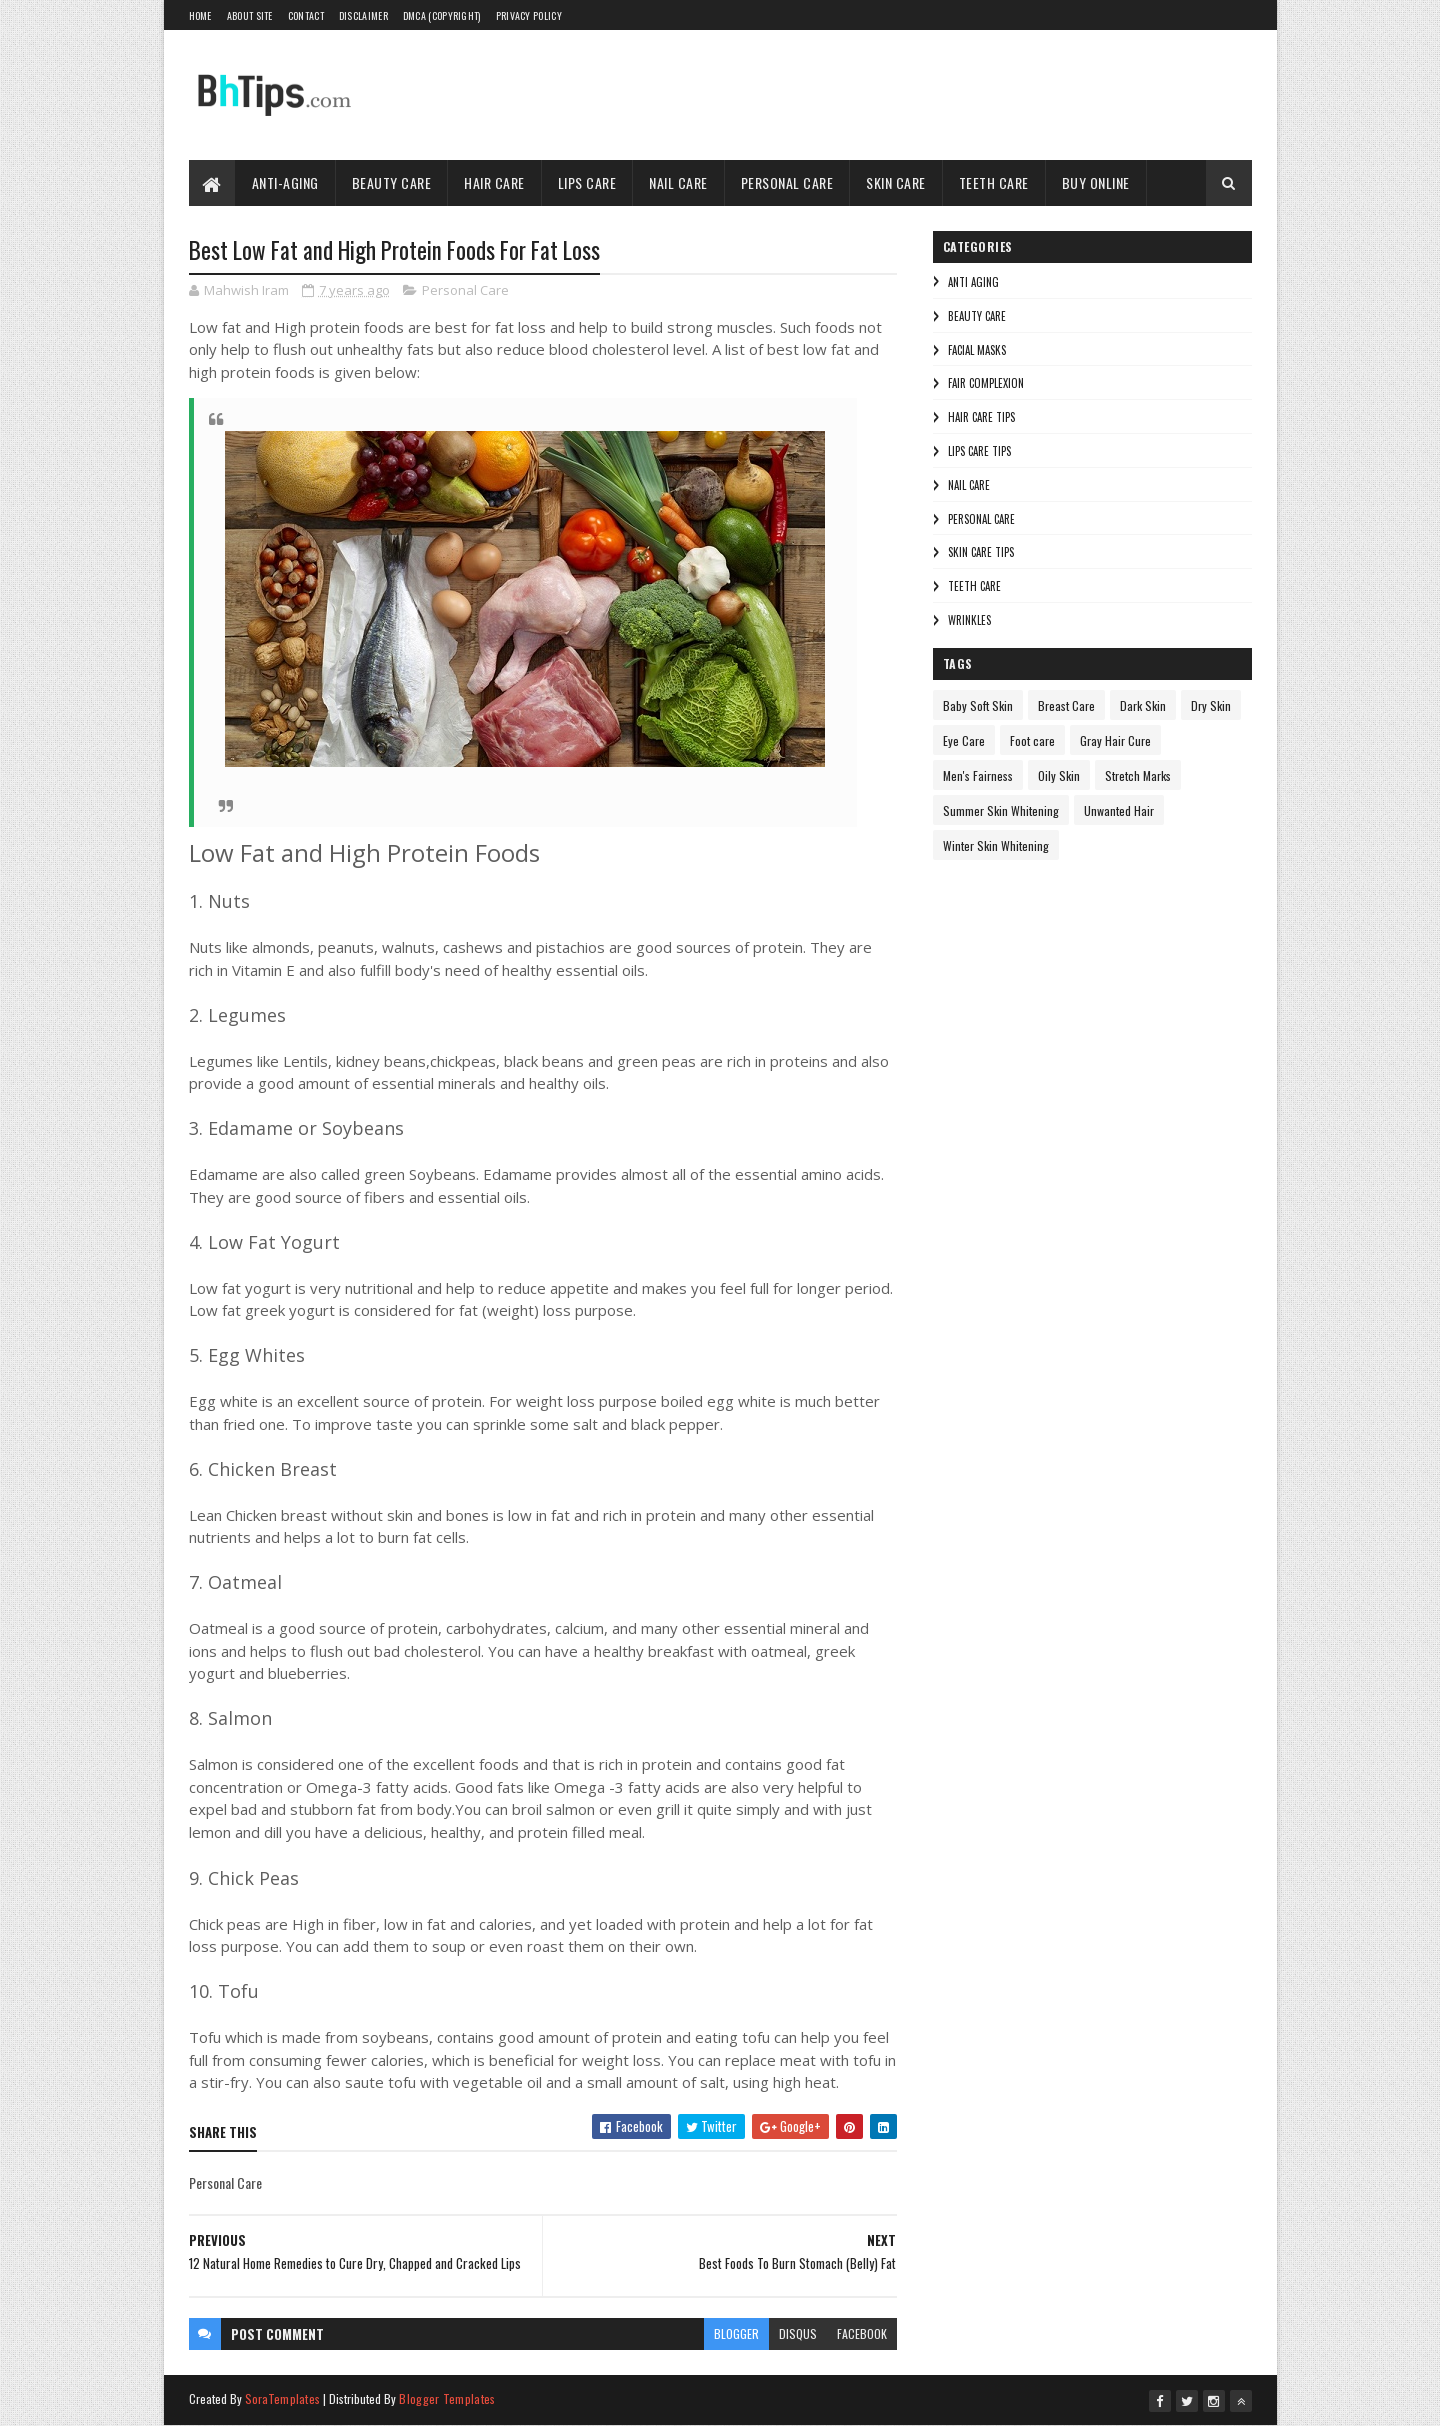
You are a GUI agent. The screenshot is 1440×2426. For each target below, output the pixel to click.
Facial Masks (977, 350)
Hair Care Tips (981, 417)
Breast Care (1066, 705)
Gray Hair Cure (1115, 740)
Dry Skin (1211, 705)
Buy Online (1096, 182)
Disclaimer (363, 15)
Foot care (1032, 740)
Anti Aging (973, 282)
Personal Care (787, 182)
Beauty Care (392, 182)
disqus (798, 2333)
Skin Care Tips (981, 552)
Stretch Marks (1138, 775)
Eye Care (964, 740)
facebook (862, 2333)
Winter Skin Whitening (996, 845)
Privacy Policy (529, 15)
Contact (306, 15)
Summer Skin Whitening (1001, 810)
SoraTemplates (283, 2398)
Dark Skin (1143, 705)
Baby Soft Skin (978, 705)
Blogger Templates (447, 2398)
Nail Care (678, 182)
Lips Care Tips (979, 451)
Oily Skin (1059, 775)
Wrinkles (969, 620)
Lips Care (587, 182)
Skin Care (896, 182)
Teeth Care (994, 182)
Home (200, 15)
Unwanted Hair (1119, 810)
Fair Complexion (986, 383)
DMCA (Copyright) (442, 15)
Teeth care (974, 586)
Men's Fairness (978, 775)
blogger (736, 2333)
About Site (250, 15)
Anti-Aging (285, 182)
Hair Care (494, 182)
